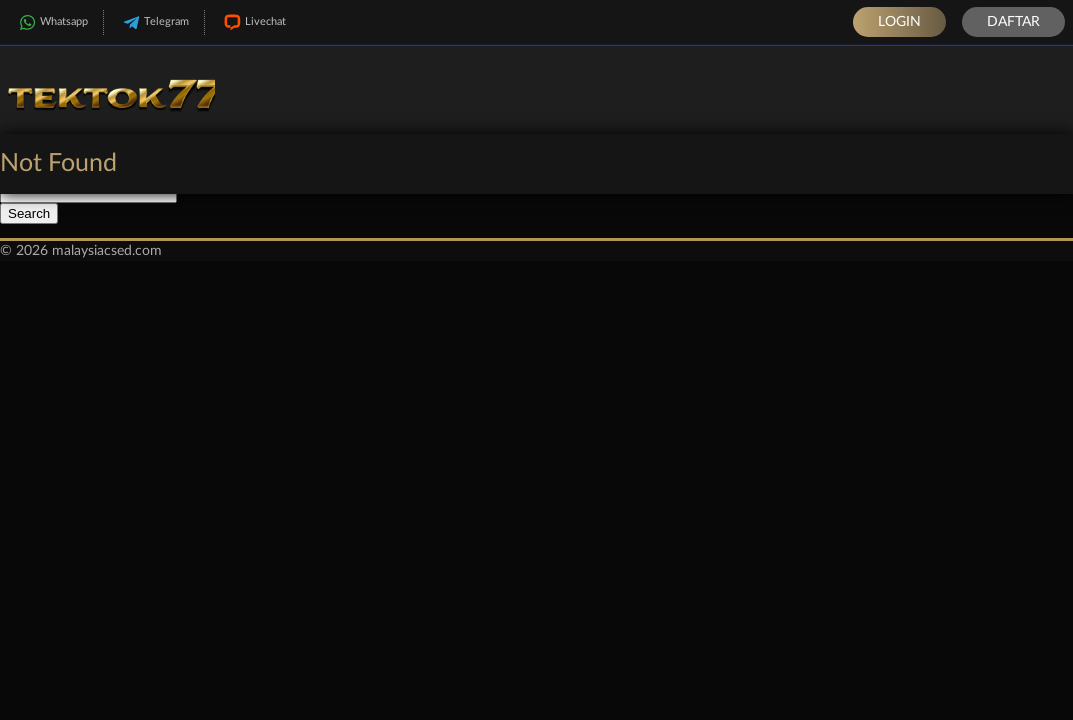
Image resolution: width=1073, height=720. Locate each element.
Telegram (154, 22)
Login (899, 22)
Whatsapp (51, 22)
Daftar (1013, 22)
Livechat (253, 22)
